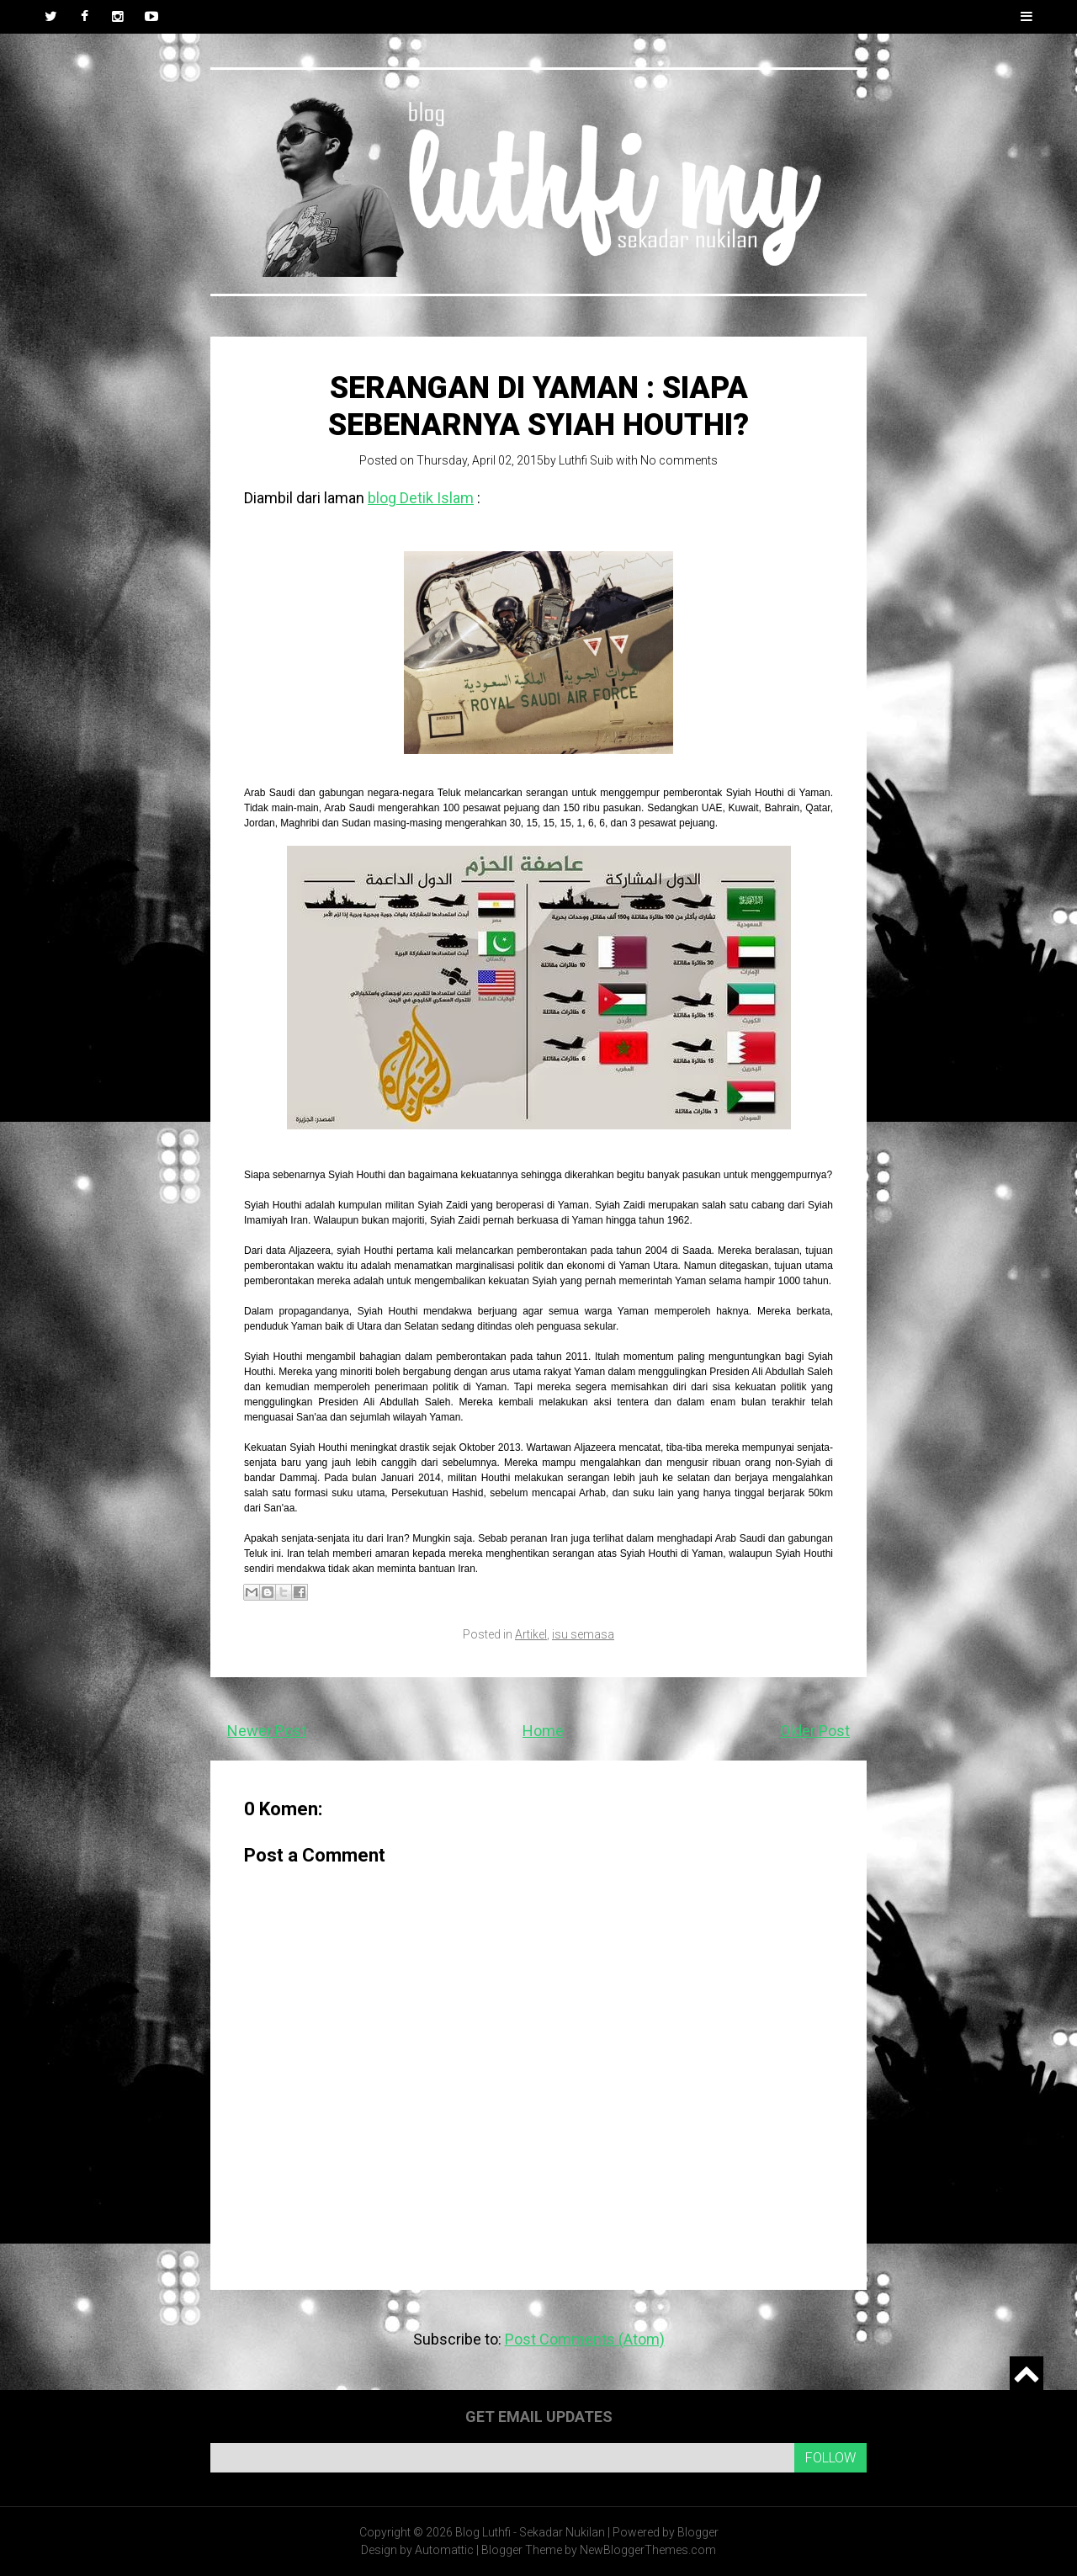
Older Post (815, 1730)
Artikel (531, 1634)
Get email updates (539, 2416)
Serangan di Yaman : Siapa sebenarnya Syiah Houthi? (538, 406)
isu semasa (583, 1634)
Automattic (444, 2550)
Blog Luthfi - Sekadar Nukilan (530, 2532)
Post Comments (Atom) (585, 2339)
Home (543, 1730)
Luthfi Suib (586, 460)
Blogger (698, 2532)
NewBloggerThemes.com (648, 2550)
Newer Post (266, 1730)
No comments (679, 460)
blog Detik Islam (421, 498)
